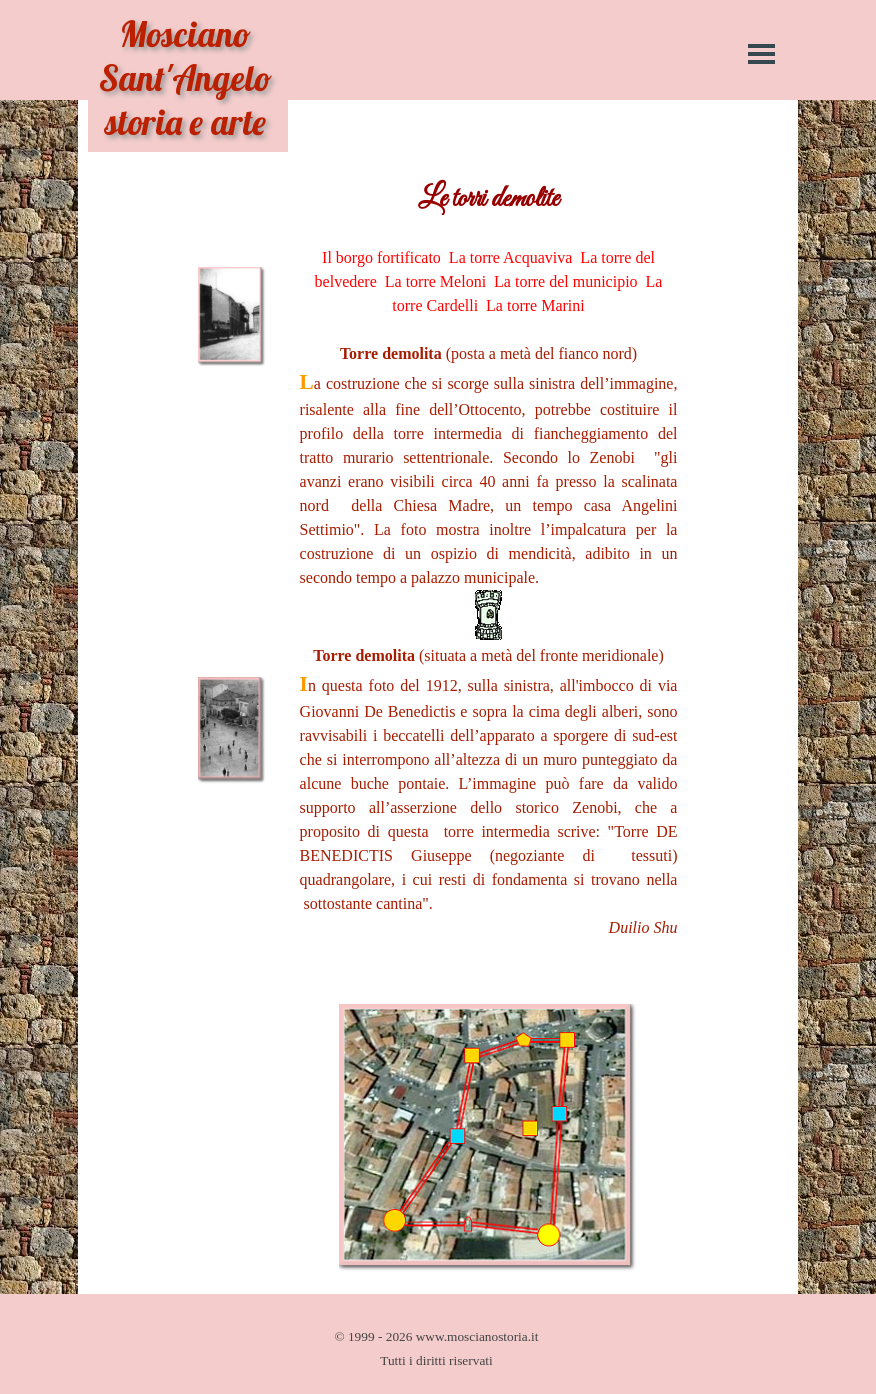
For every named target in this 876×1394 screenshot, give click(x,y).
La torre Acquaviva (511, 257)
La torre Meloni (435, 281)
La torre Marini (535, 305)
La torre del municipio (566, 281)
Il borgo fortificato (381, 257)
